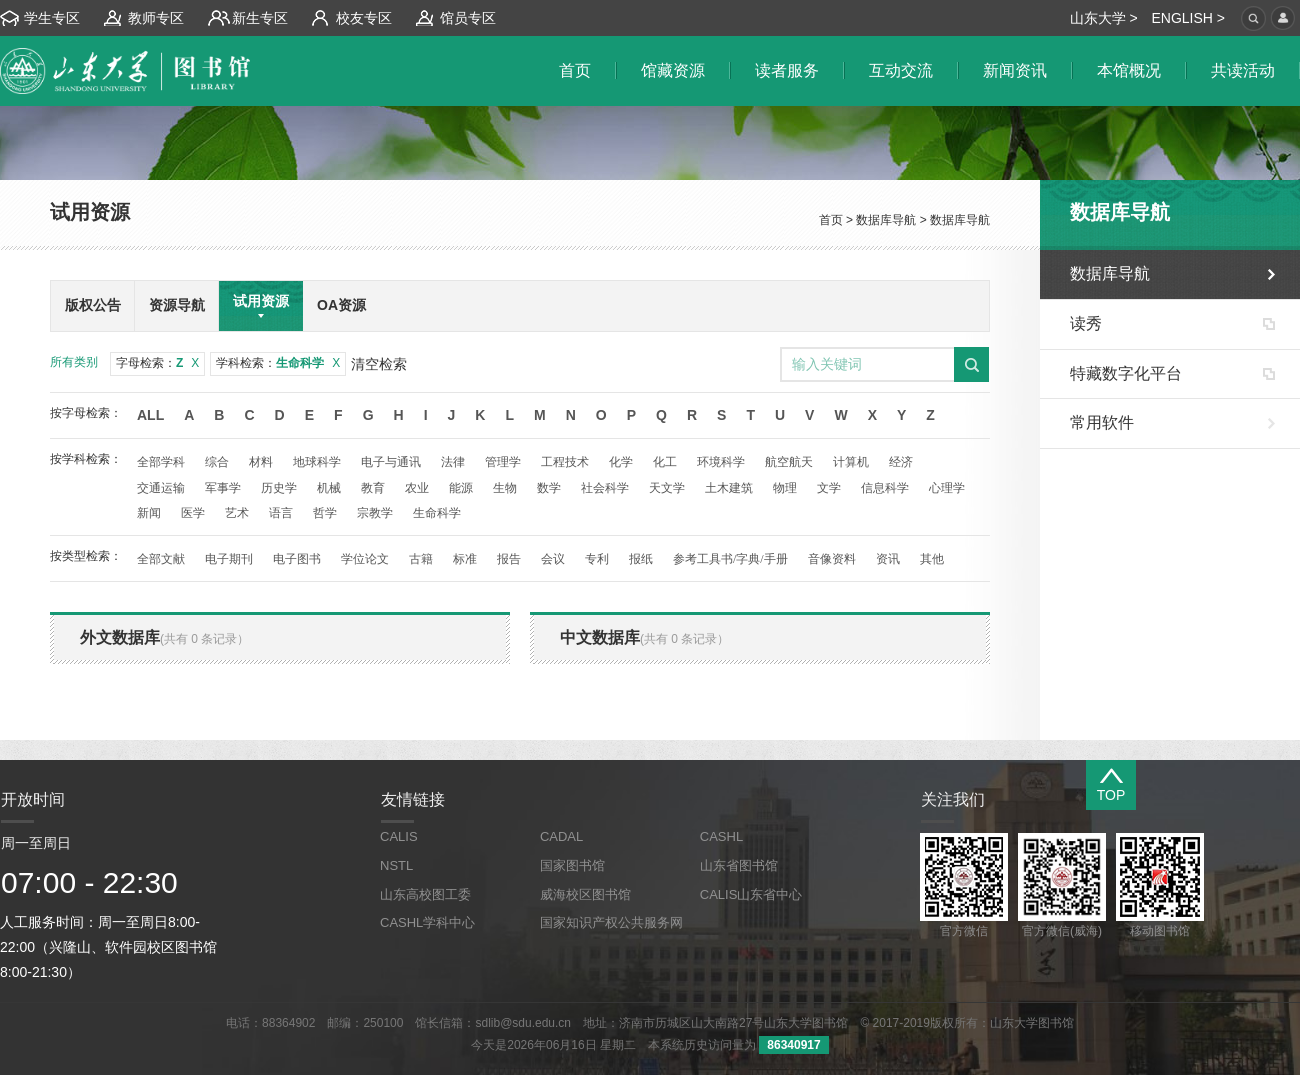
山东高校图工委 (425, 894)
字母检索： (157, 363)
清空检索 (379, 364)
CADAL (561, 836)
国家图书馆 (572, 865)
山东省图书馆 (739, 865)
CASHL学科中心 (427, 922)
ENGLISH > (1188, 18)
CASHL (721, 836)
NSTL (396, 865)
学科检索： (278, 363)
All (150, 415)
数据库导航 (886, 220)
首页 (831, 220)
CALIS (399, 836)
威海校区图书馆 (585, 894)
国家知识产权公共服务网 (611, 922)
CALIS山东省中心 (751, 894)
